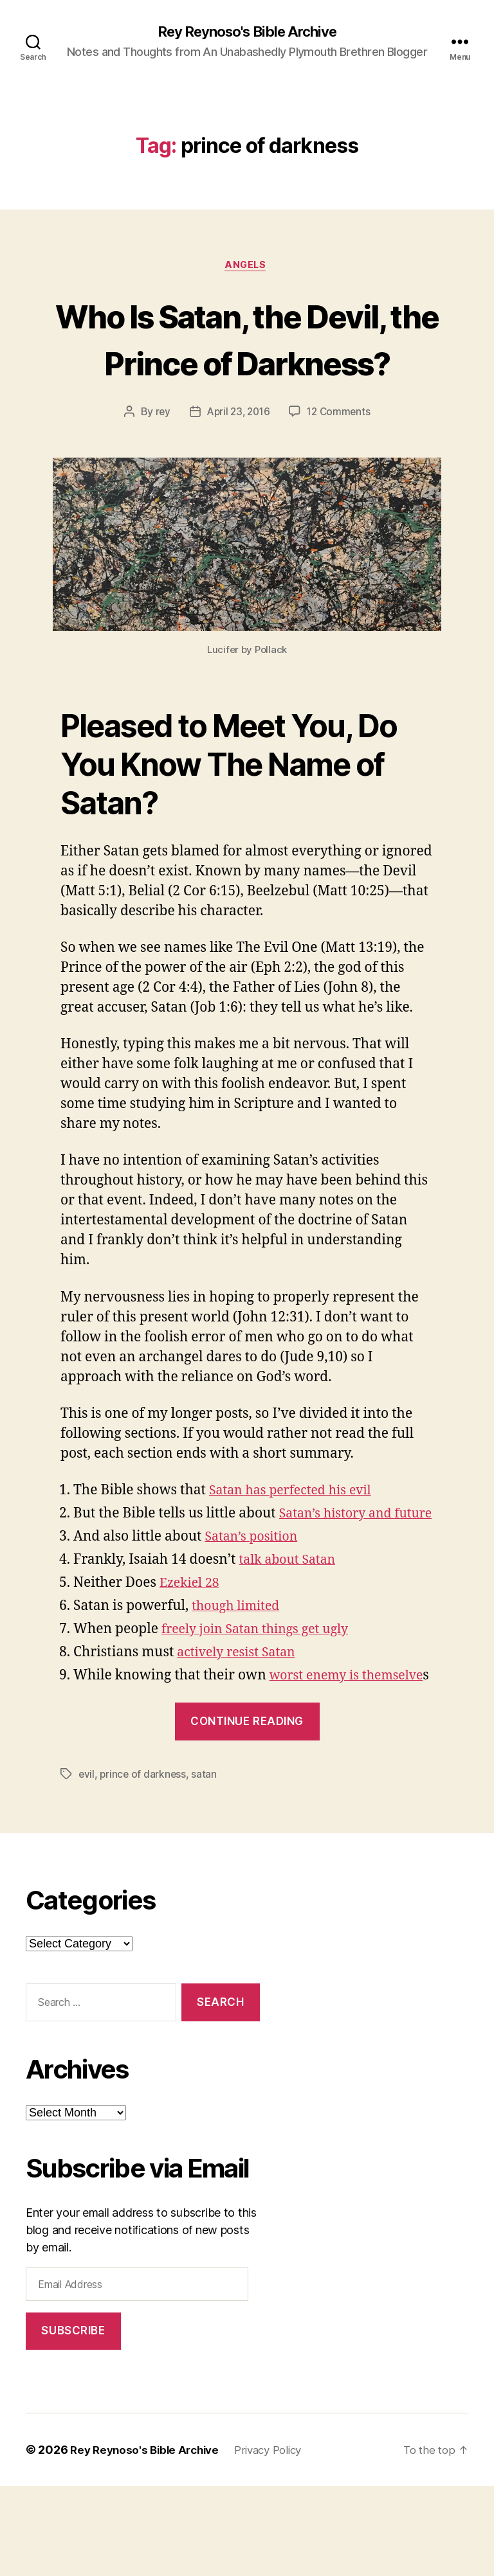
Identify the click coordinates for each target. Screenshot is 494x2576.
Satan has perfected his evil (296, 1540)
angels (247, 267)
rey (159, 461)
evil (86, 1863)
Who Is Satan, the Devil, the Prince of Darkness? (246, 363)
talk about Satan (291, 1629)
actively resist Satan (240, 1722)
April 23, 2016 (237, 461)
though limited (239, 1676)
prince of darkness (144, 1863)
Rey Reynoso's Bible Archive (246, 32)
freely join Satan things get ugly (262, 1699)
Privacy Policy (279, 2539)
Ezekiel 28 (192, 1652)
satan (206, 1863)
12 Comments (341, 461)
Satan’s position (255, 1606)
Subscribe (73, 2420)
